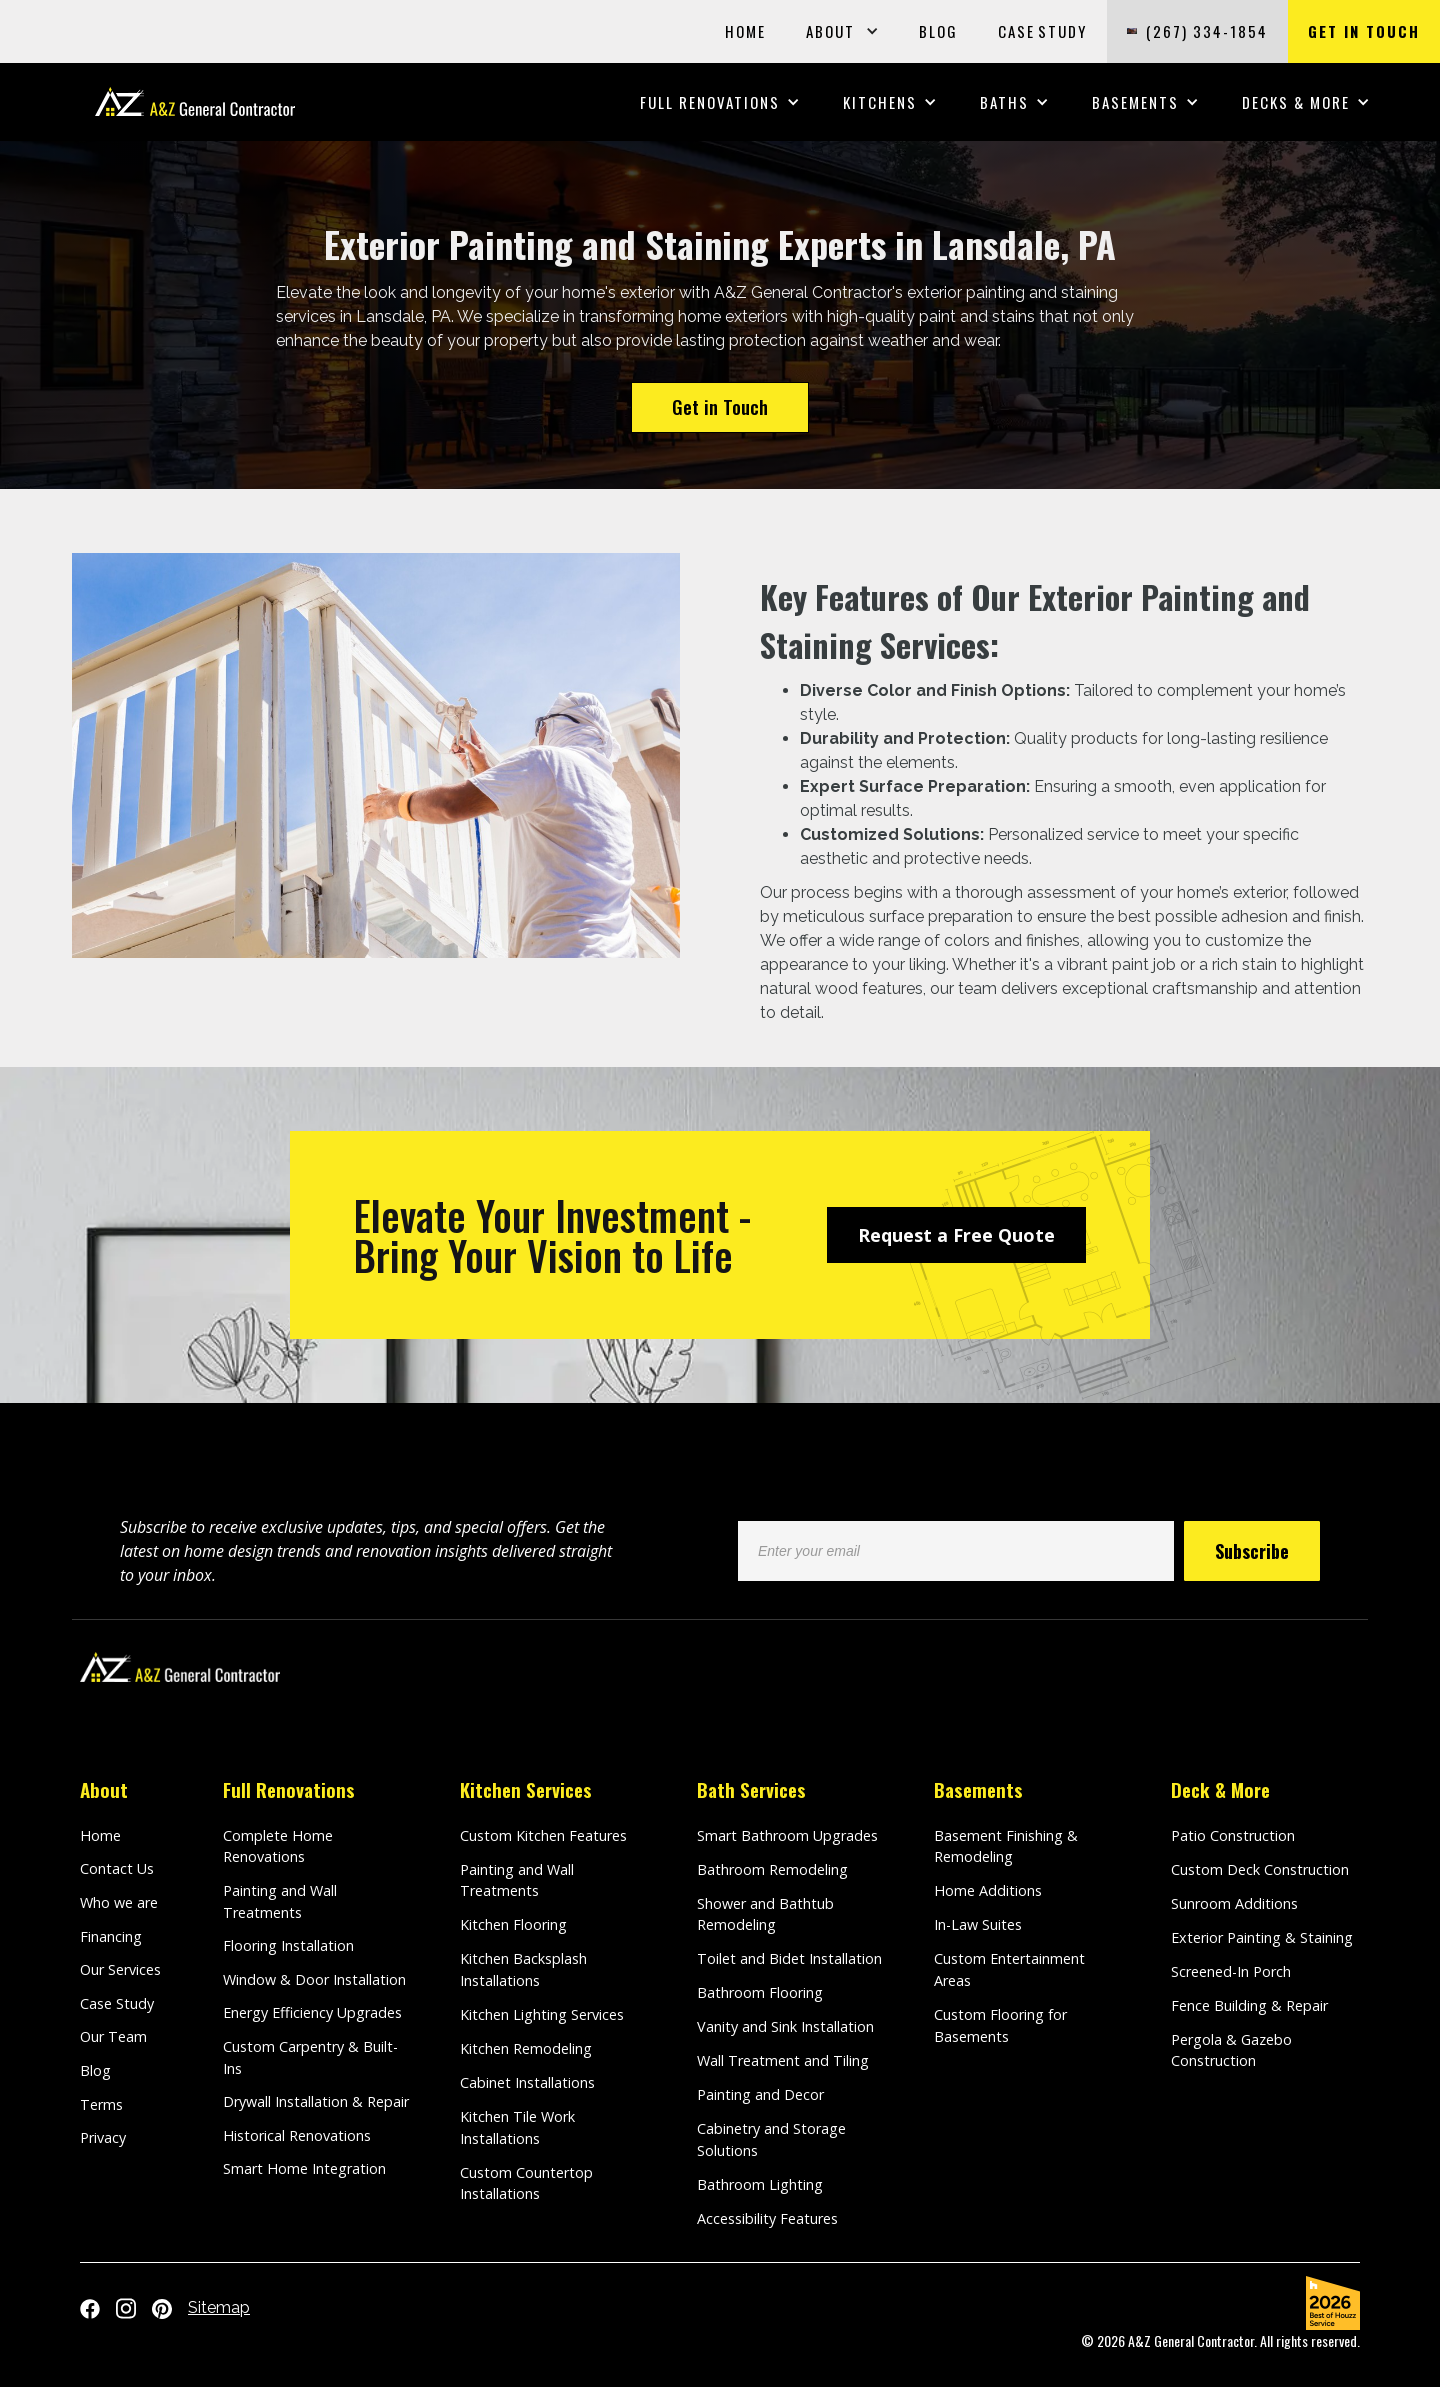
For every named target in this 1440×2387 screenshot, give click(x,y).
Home (100, 1835)
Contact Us (117, 1868)
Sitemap (219, 2307)
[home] (195, 101)
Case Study (117, 2003)
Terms (101, 2104)
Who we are (119, 1902)
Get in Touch (720, 406)
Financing (111, 1936)
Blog (95, 2070)
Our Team (113, 2036)
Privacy (103, 2137)
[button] (842, 31)
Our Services (120, 1969)
